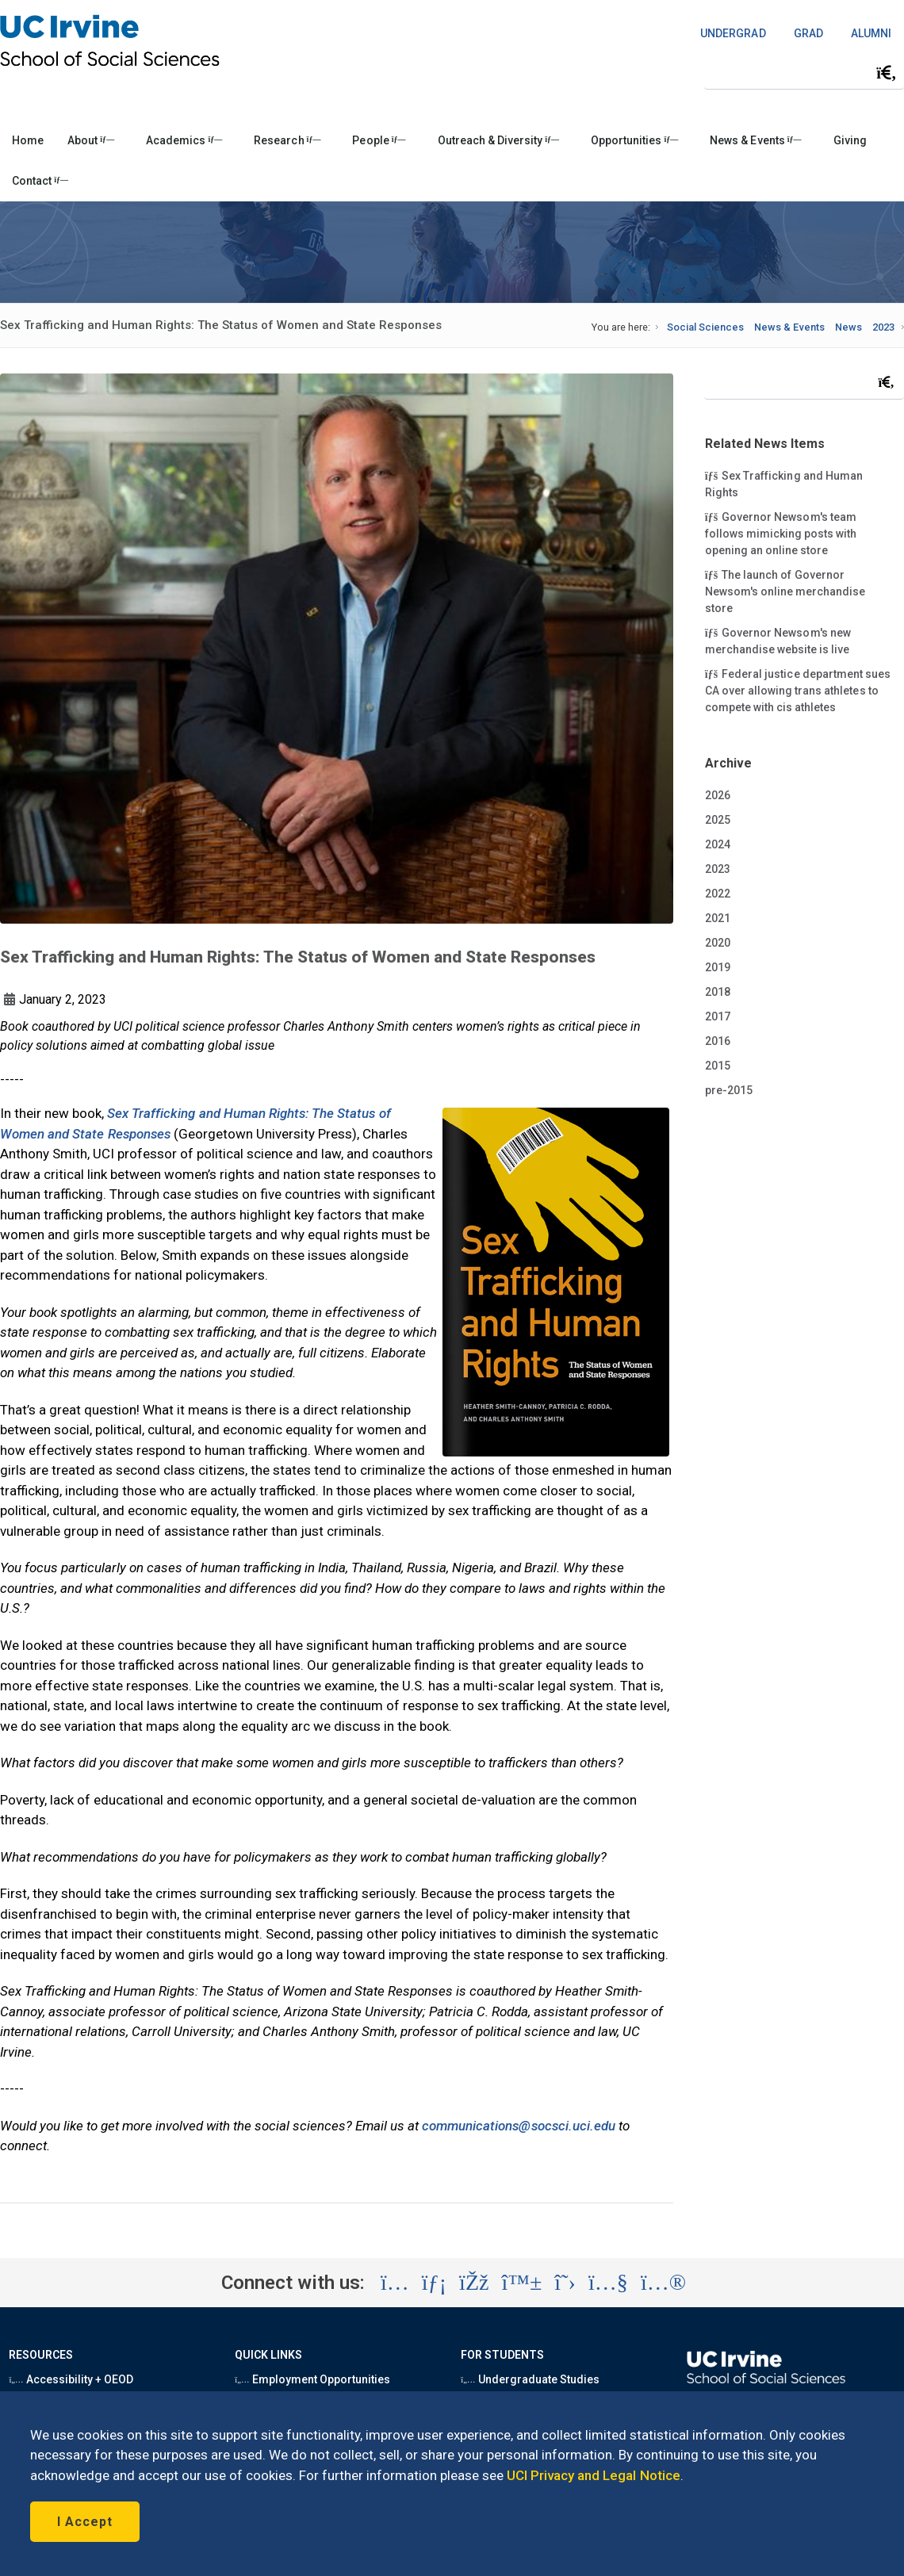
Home (28, 140)
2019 (717, 967)
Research (287, 140)
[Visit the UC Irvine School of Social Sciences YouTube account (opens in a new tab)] (608, 2282)
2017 (717, 1016)
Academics (184, 140)
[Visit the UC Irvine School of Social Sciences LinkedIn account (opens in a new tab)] (434, 2282)
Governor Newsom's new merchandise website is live (778, 640)
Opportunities (634, 140)
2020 (717, 942)
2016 (717, 1041)
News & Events (755, 140)
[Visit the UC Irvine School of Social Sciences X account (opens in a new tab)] (565, 2282)
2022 (717, 893)
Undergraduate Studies (530, 2379)
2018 (717, 992)
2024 (717, 844)
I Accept (85, 2521)
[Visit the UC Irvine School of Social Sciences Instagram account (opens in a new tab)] (395, 2282)
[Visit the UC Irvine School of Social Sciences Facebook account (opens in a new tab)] (473, 2282)
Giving (850, 140)
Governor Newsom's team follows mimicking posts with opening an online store (781, 533)
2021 (717, 918)
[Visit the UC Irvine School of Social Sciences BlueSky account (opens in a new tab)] (522, 2282)
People (378, 140)
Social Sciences (705, 327)
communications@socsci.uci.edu (518, 2126)
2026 (717, 795)
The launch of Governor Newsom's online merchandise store (785, 590)
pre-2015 (729, 1090)
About (90, 140)
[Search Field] (804, 73)
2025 (717, 819)
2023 (883, 327)
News (848, 327)
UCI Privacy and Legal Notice (593, 2475)
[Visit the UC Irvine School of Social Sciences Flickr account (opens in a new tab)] (663, 2282)
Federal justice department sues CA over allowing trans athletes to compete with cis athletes (798, 690)
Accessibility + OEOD (71, 2379)
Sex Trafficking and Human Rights (784, 483)
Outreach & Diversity (498, 140)
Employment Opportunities (312, 2379)
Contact (40, 180)
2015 (717, 1065)
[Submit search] (886, 73)
